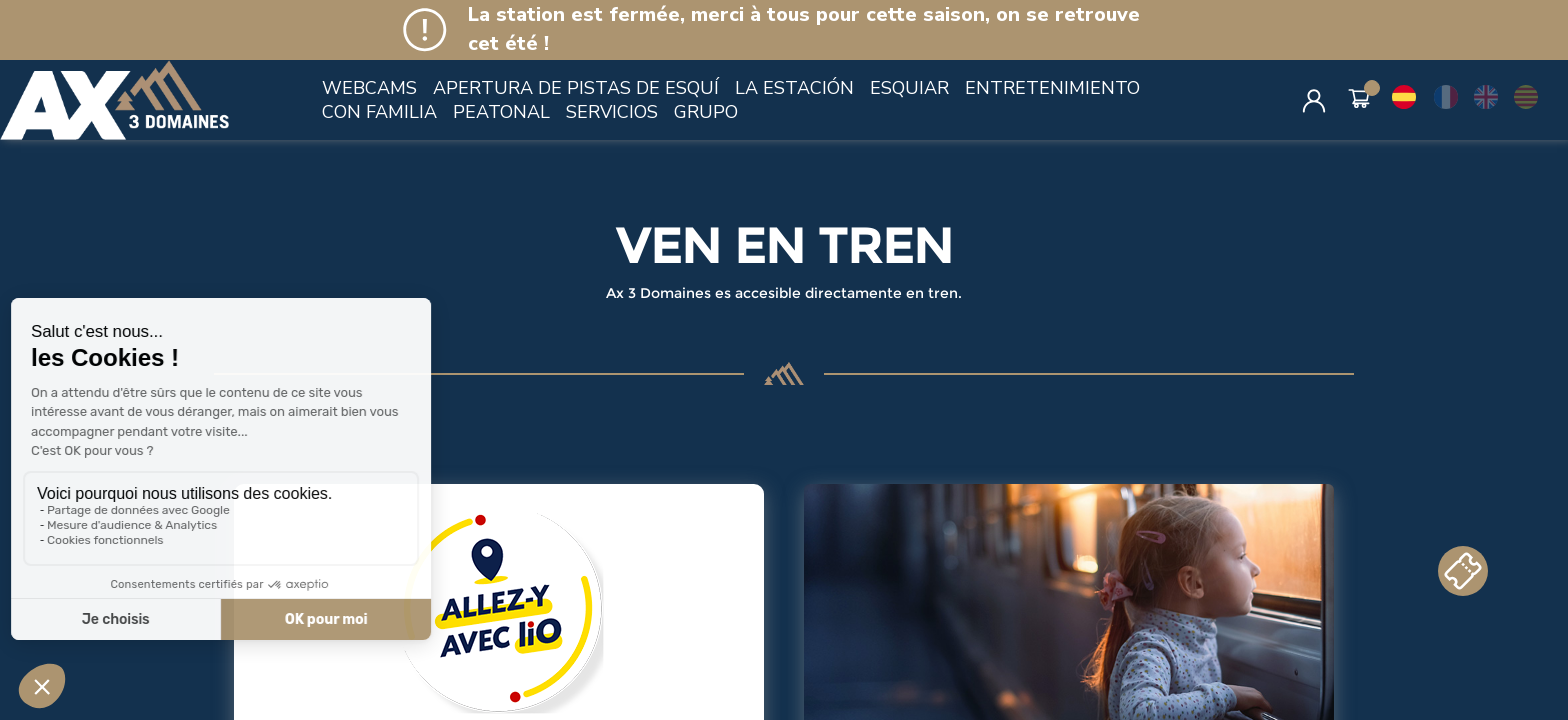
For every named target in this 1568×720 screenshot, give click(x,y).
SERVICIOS (612, 112)
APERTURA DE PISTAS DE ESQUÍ (576, 88)
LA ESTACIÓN (794, 88)
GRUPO (706, 112)
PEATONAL (501, 112)
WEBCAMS (369, 88)
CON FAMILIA (379, 112)
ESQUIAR (909, 88)
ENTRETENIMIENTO (1052, 88)
